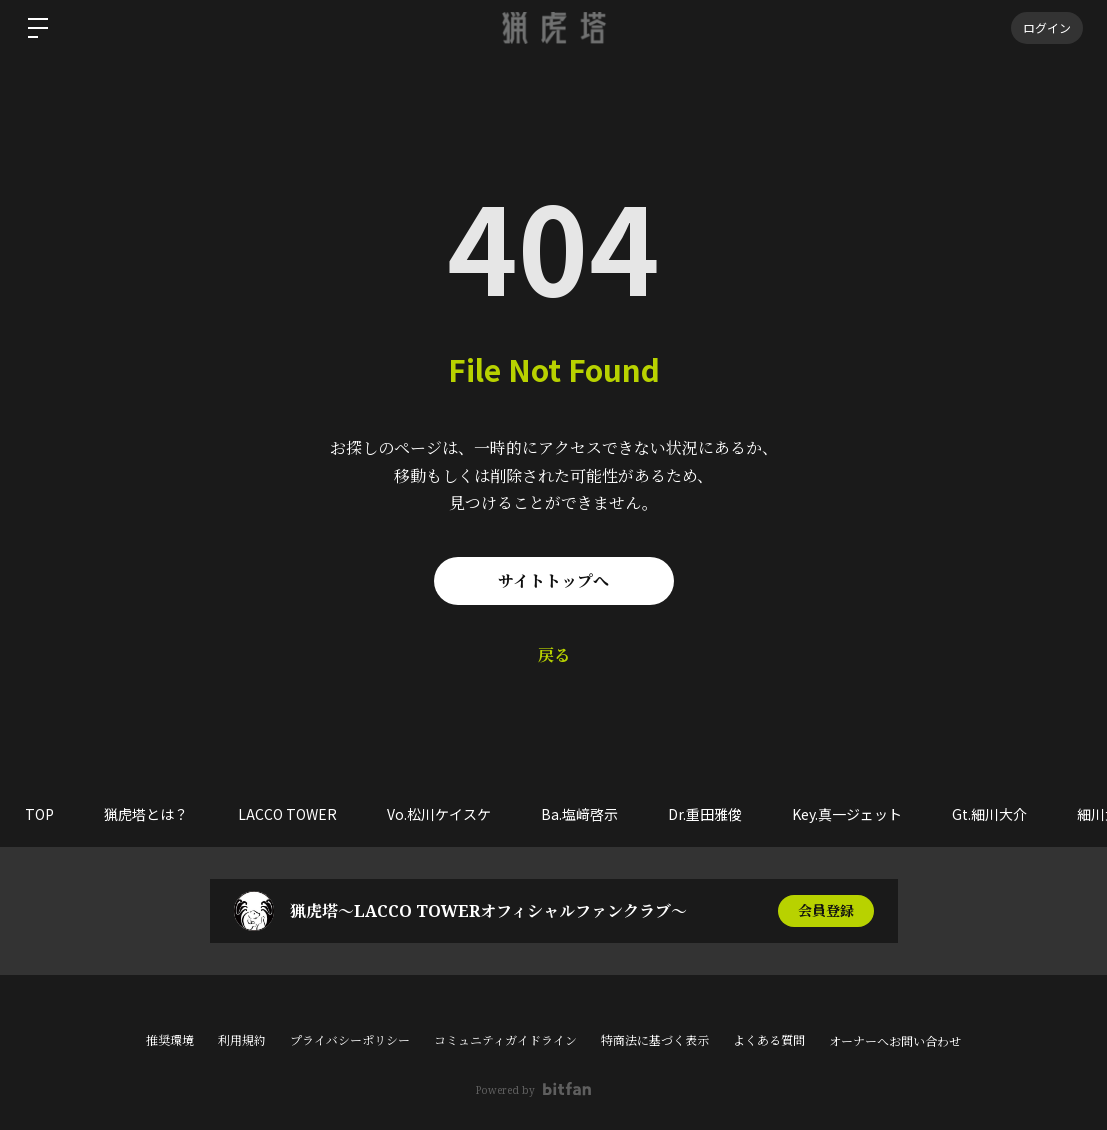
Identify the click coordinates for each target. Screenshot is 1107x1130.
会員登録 (826, 910)
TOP (39, 814)
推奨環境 (170, 1040)
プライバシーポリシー (350, 1040)
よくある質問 (769, 1040)
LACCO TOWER (287, 814)
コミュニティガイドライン (505, 1040)
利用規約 (242, 1040)
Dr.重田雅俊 (705, 814)
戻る (554, 655)
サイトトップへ (553, 581)
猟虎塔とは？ (146, 814)
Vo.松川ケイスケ (439, 814)
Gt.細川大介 (989, 814)
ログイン (1047, 27)
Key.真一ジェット (847, 814)
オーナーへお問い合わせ (895, 1042)
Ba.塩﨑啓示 (579, 814)
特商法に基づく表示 (655, 1040)
